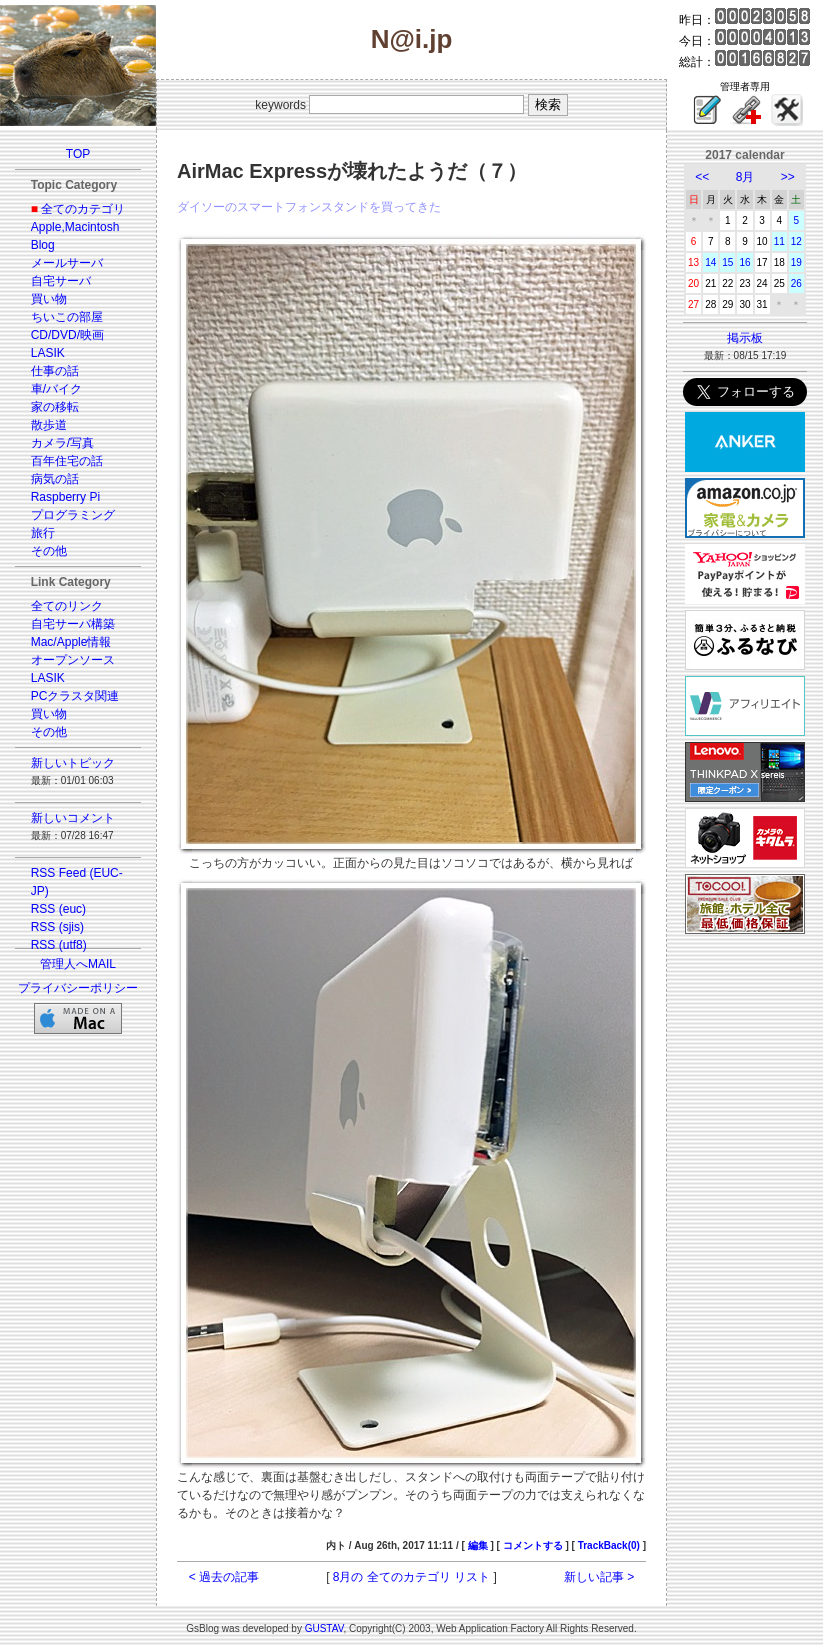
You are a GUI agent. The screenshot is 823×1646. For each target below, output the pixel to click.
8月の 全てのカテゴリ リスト (411, 1577)
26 (796, 283)
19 (796, 262)
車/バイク (56, 389)
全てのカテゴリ (83, 209)
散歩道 (49, 425)
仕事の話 (55, 371)
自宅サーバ (61, 281)
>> (788, 177)
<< (702, 177)
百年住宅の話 (67, 461)
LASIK (48, 353)
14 (710, 262)
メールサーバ (67, 263)
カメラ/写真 (62, 443)
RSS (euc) (58, 909)
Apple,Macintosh (75, 227)
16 (744, 262)
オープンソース (73, 660)
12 (796, 241)
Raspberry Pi (65, 497)
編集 (478, 1545)
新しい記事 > (599, 1577)
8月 (745, 177)
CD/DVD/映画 (67, 335)
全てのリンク (67, 606)
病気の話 (55, 479)
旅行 (43, 533)
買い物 (49, 299)
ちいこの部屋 (67, 317)
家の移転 (55, 407)
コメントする (533, 1545)
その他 (49, 551)
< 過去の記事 (224, 1577)
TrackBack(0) (609, 1545)
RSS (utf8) (59, 945)
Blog (43, 245)
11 (779, 241)
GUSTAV (324, 1628)
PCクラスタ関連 (75, 696)
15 (727, 262)
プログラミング (73, 515)
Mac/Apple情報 (71, 642)
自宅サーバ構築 (73, 624)
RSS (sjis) (57, 927)
